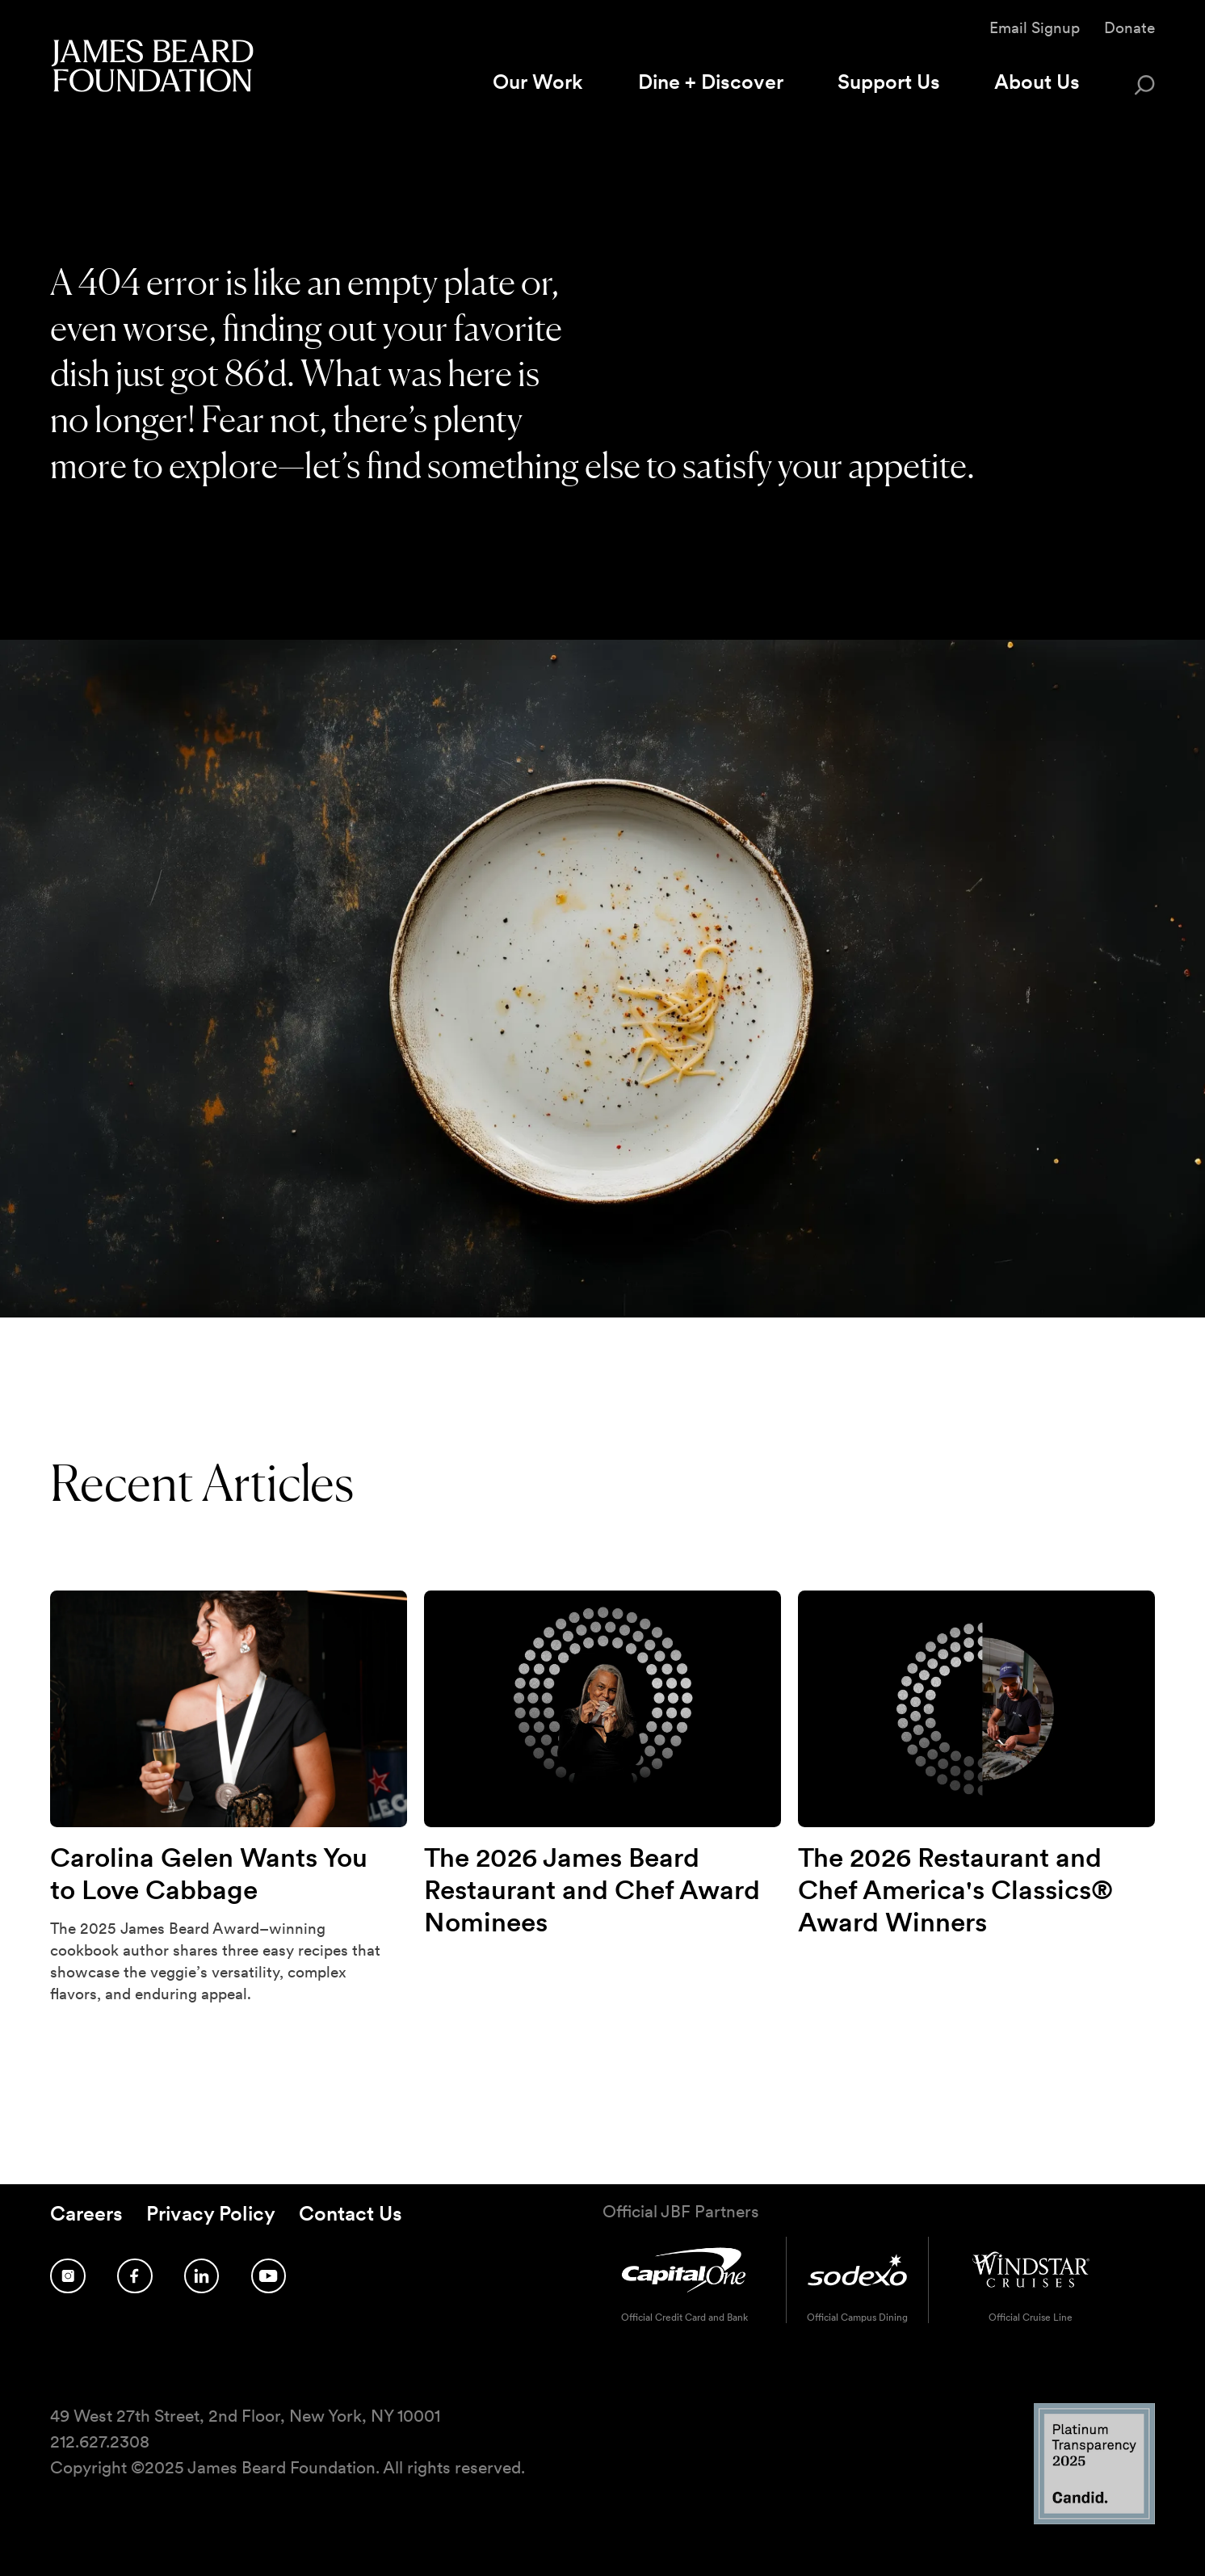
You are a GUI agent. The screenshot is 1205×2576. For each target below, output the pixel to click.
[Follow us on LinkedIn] (202, 2276)
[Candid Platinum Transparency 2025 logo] (1094, 2520)
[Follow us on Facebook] (135, 2276)
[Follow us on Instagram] (68, 2276)
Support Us (889, 81)
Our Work (538, 81)
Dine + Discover (710, 81)
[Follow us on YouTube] (269, 2276)
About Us (1037, 81)
